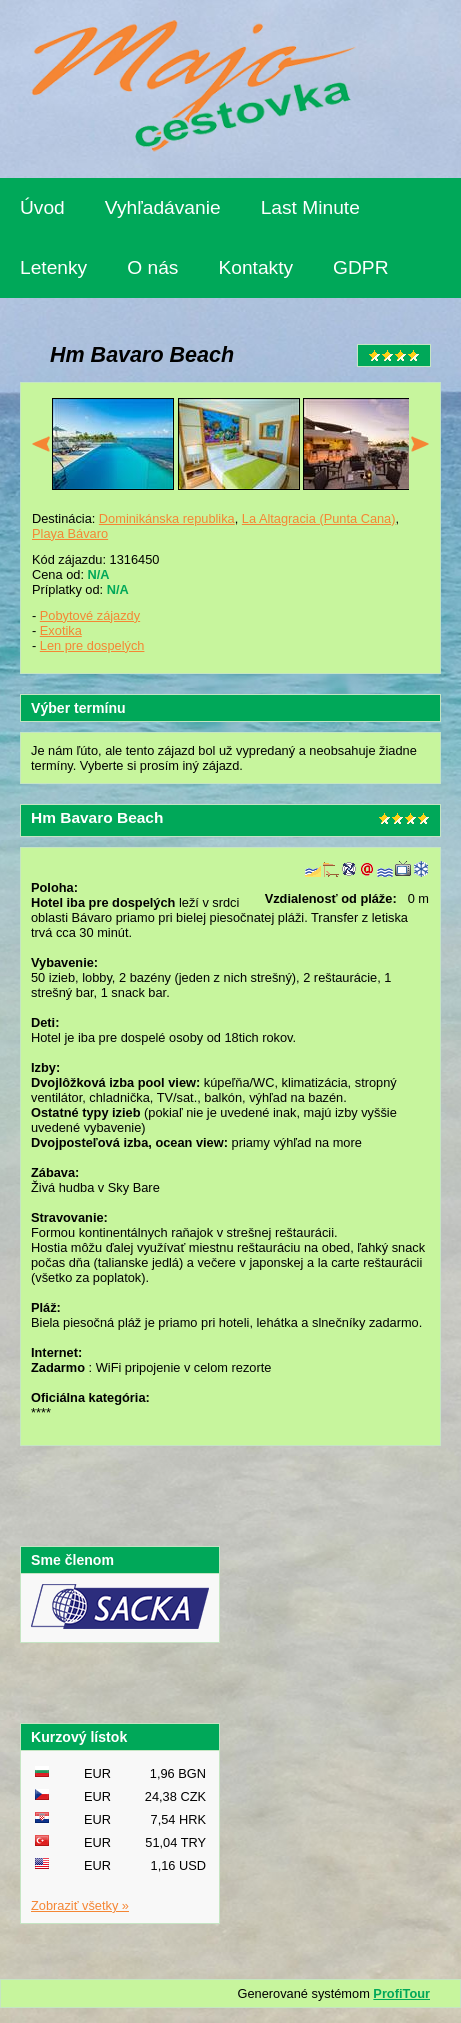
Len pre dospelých (92, 645)
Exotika (61, 630)
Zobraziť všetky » (80, 1905)
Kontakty (255, 267)
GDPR (360, 267)
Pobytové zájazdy (90, 615)
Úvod (42, 207)
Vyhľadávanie (163, 207)
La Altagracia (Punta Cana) (319, 518)
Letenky (53, 267)
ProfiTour (401, 1993)
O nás (152, 267)
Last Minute (310, 207)
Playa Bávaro (70, 533)
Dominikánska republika (167, 518)
